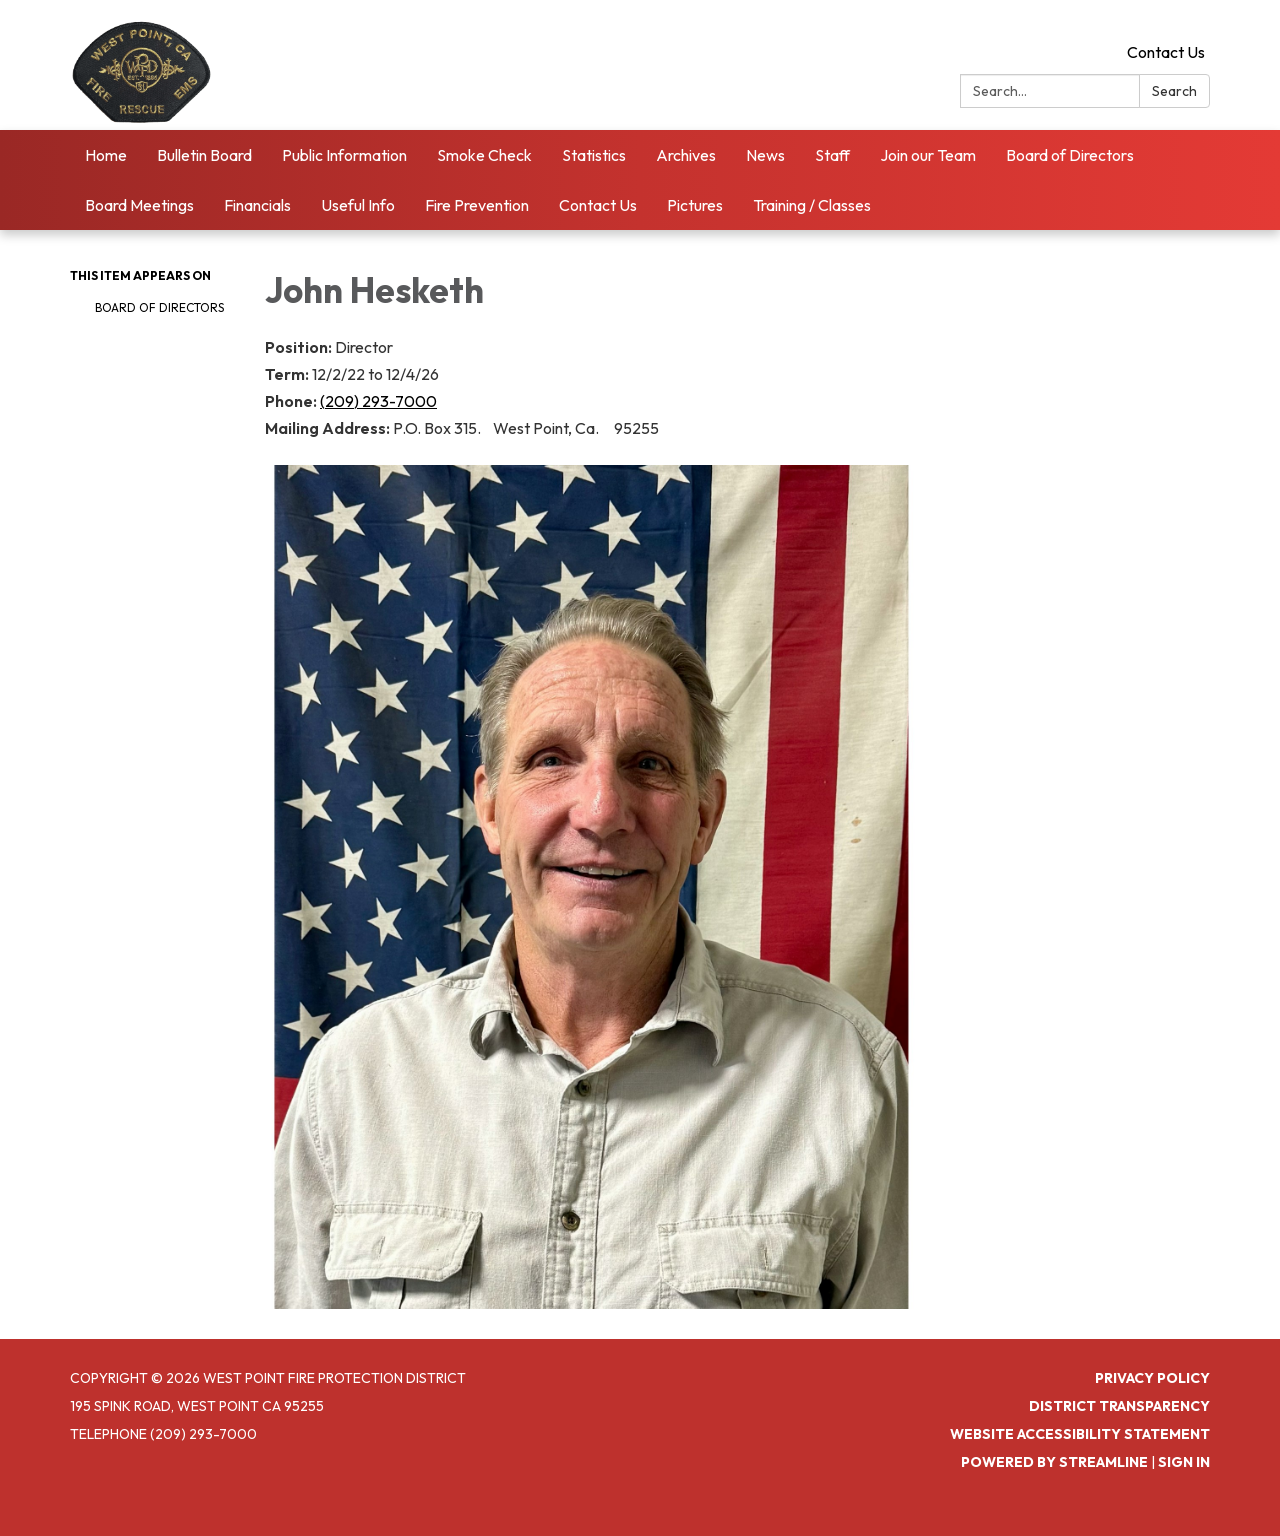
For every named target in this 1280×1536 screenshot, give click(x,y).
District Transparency (1119, 1406)
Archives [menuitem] (686, 155)
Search (1174, 91)
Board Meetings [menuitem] (139, 205)
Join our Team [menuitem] (928, 155)
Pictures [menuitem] (695, 205)
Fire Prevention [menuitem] (477, 205)
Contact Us (1166, 52)
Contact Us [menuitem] (598, 205)
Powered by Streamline (1054, 1462)
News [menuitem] (765, 155)
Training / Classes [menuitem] (812, 205)
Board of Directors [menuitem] (1070, 155)
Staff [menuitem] (832, 155)
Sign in (1184, 1462)
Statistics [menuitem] (594, 155)
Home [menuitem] (106, 155)
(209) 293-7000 (378, 401)
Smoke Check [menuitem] (484, 155)
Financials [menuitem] (257, 205)
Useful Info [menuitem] (358, 205)
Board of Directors (159, 307)
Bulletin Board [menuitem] (204, 155)
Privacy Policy (1152, 1378)
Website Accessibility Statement (1080, 1434)
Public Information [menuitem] (344, 155)
